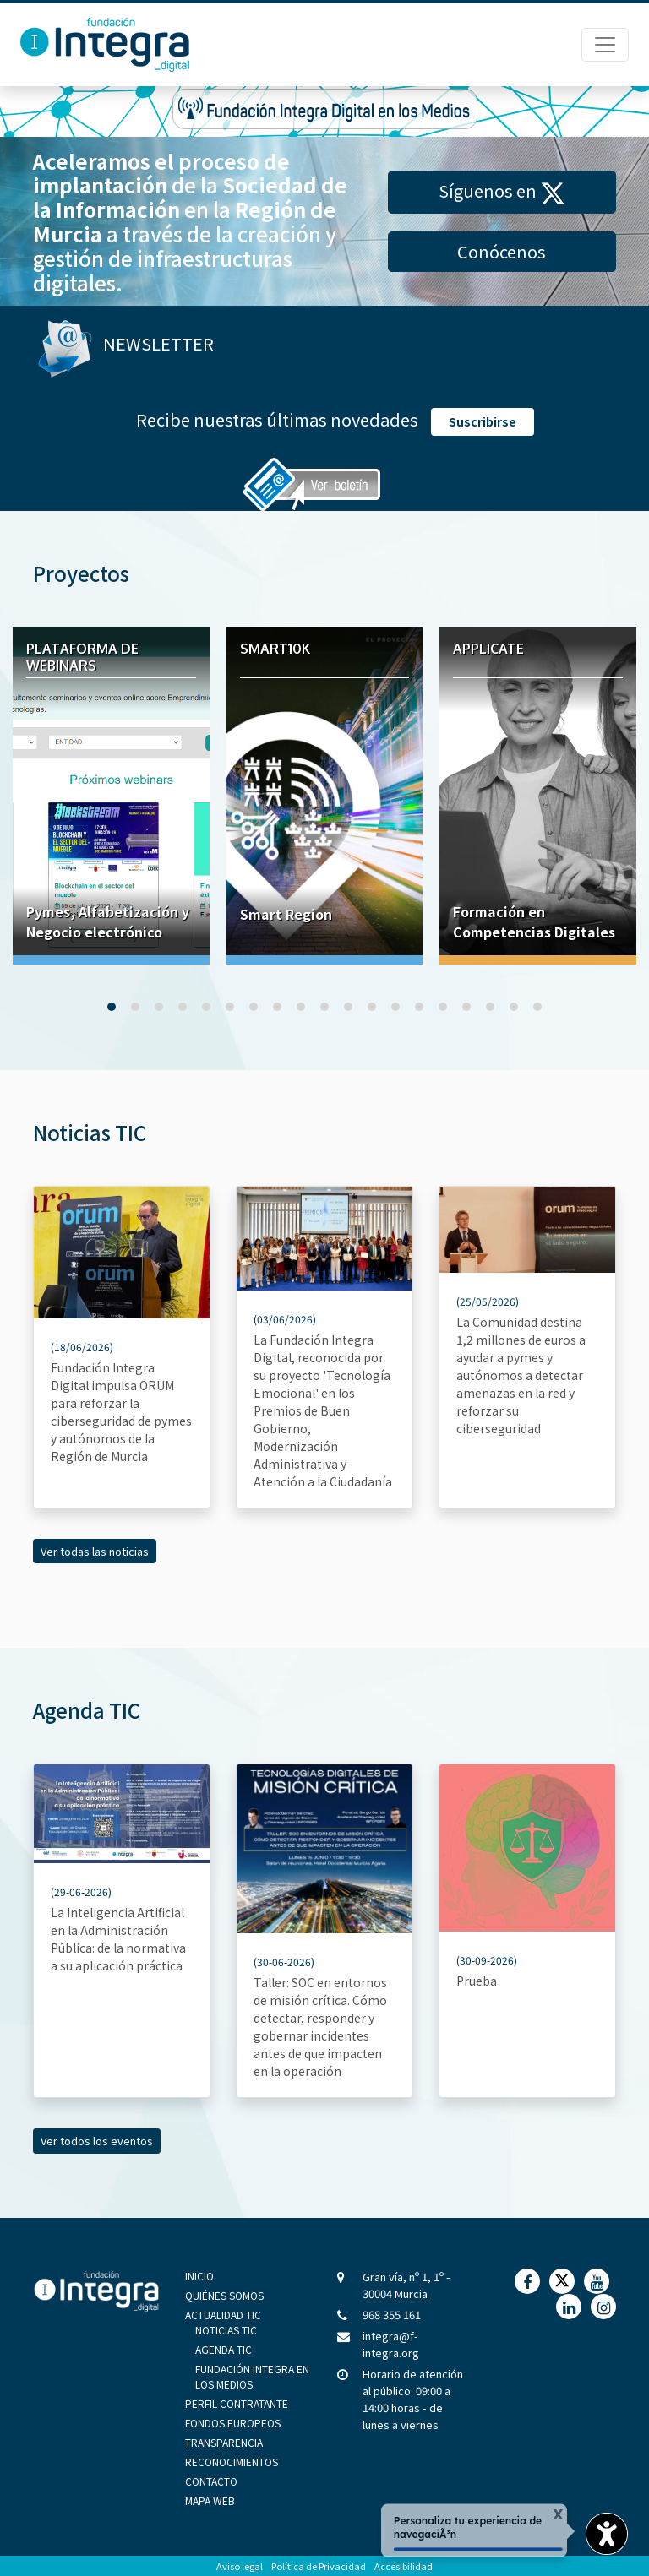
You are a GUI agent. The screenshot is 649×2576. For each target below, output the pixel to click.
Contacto (211, 2481)
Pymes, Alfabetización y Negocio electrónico (107, 921)
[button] (111, 1006)
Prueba (476, 1980)
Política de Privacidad (318, 2566)
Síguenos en (502, 192)
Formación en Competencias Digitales (534, 921)
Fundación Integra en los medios (252, 2376)
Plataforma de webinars (82, 657)
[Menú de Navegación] (605, 45)
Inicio (199, 2276)
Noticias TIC (226, 2330)
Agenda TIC (223, 2349)
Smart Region (286, 914)
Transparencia (224, 2442)
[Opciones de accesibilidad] (607, 2534)
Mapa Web (210, 2500)
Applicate (488, 648)
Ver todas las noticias (95, 1551)
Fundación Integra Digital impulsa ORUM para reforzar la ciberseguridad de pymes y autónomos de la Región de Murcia (121, 1412)
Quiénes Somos (224, 2295)
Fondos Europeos (233, 2423)
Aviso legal (239, 2566)
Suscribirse (482, 421)
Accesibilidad (403, 2566)
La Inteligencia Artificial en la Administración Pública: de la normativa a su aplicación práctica (118, 1939)
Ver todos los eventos (97, 2141)
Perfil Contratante (236, 2403)
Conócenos (501, 251)
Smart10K (275, 648)
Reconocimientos (231, 2461)
